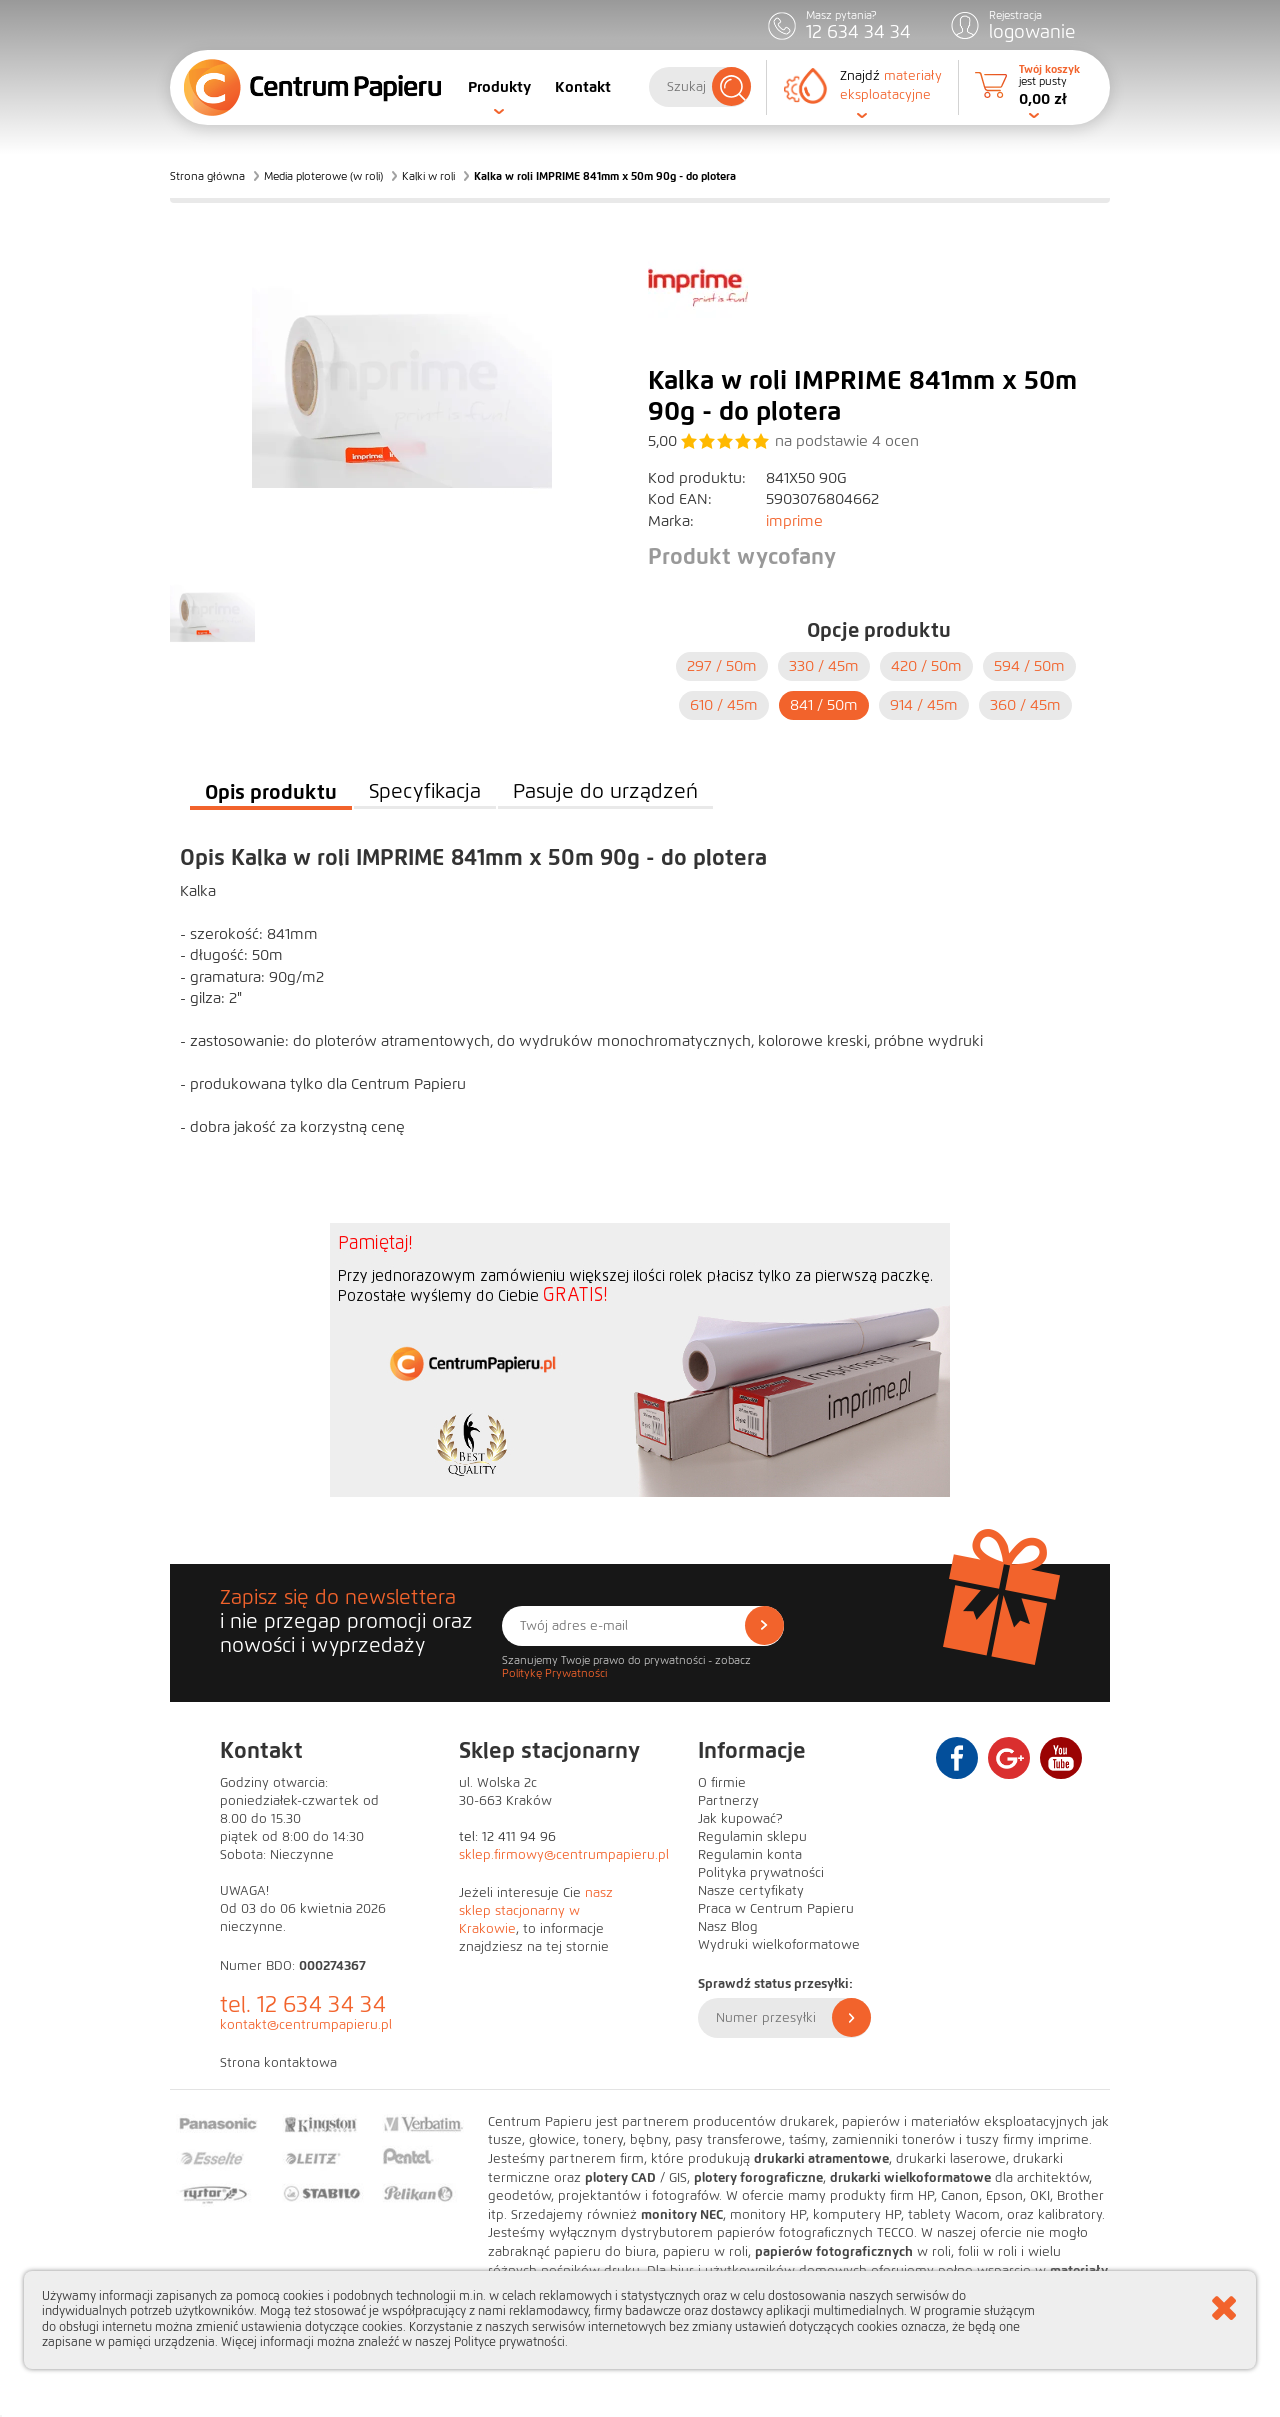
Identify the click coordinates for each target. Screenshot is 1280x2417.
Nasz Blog (728, 1927)
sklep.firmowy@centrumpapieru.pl (564, 1855)
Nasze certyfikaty (751, 1891)
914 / (924, 705)
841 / (824, 705)
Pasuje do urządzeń (605, 791)
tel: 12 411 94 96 (507, 1837)
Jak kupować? (740, 1819)
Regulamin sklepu (752, 1837)
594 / (1029, 666)
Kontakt (583, 87)
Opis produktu (271, 792)
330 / (824, 666)
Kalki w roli (428, 176)
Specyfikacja (425, 791)
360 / (1025, 705)
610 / (724, 705)
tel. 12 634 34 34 (303, 2004)
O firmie (722, 1783)
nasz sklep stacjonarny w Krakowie (536, 1911)
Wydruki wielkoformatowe (779, 1945)
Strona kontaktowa (278, 2063)
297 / (722, 666)
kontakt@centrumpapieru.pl (306, 2025)
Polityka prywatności (761, 1873)
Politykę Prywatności (554, 1673)
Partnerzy (728, 1801)
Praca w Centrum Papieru (776, 1909)
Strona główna (207, 176)
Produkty (499, 87)
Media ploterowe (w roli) (323, 176)
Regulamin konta (750, 1855)
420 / (926, 666)
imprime (794, 521)
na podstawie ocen (847, 441)
